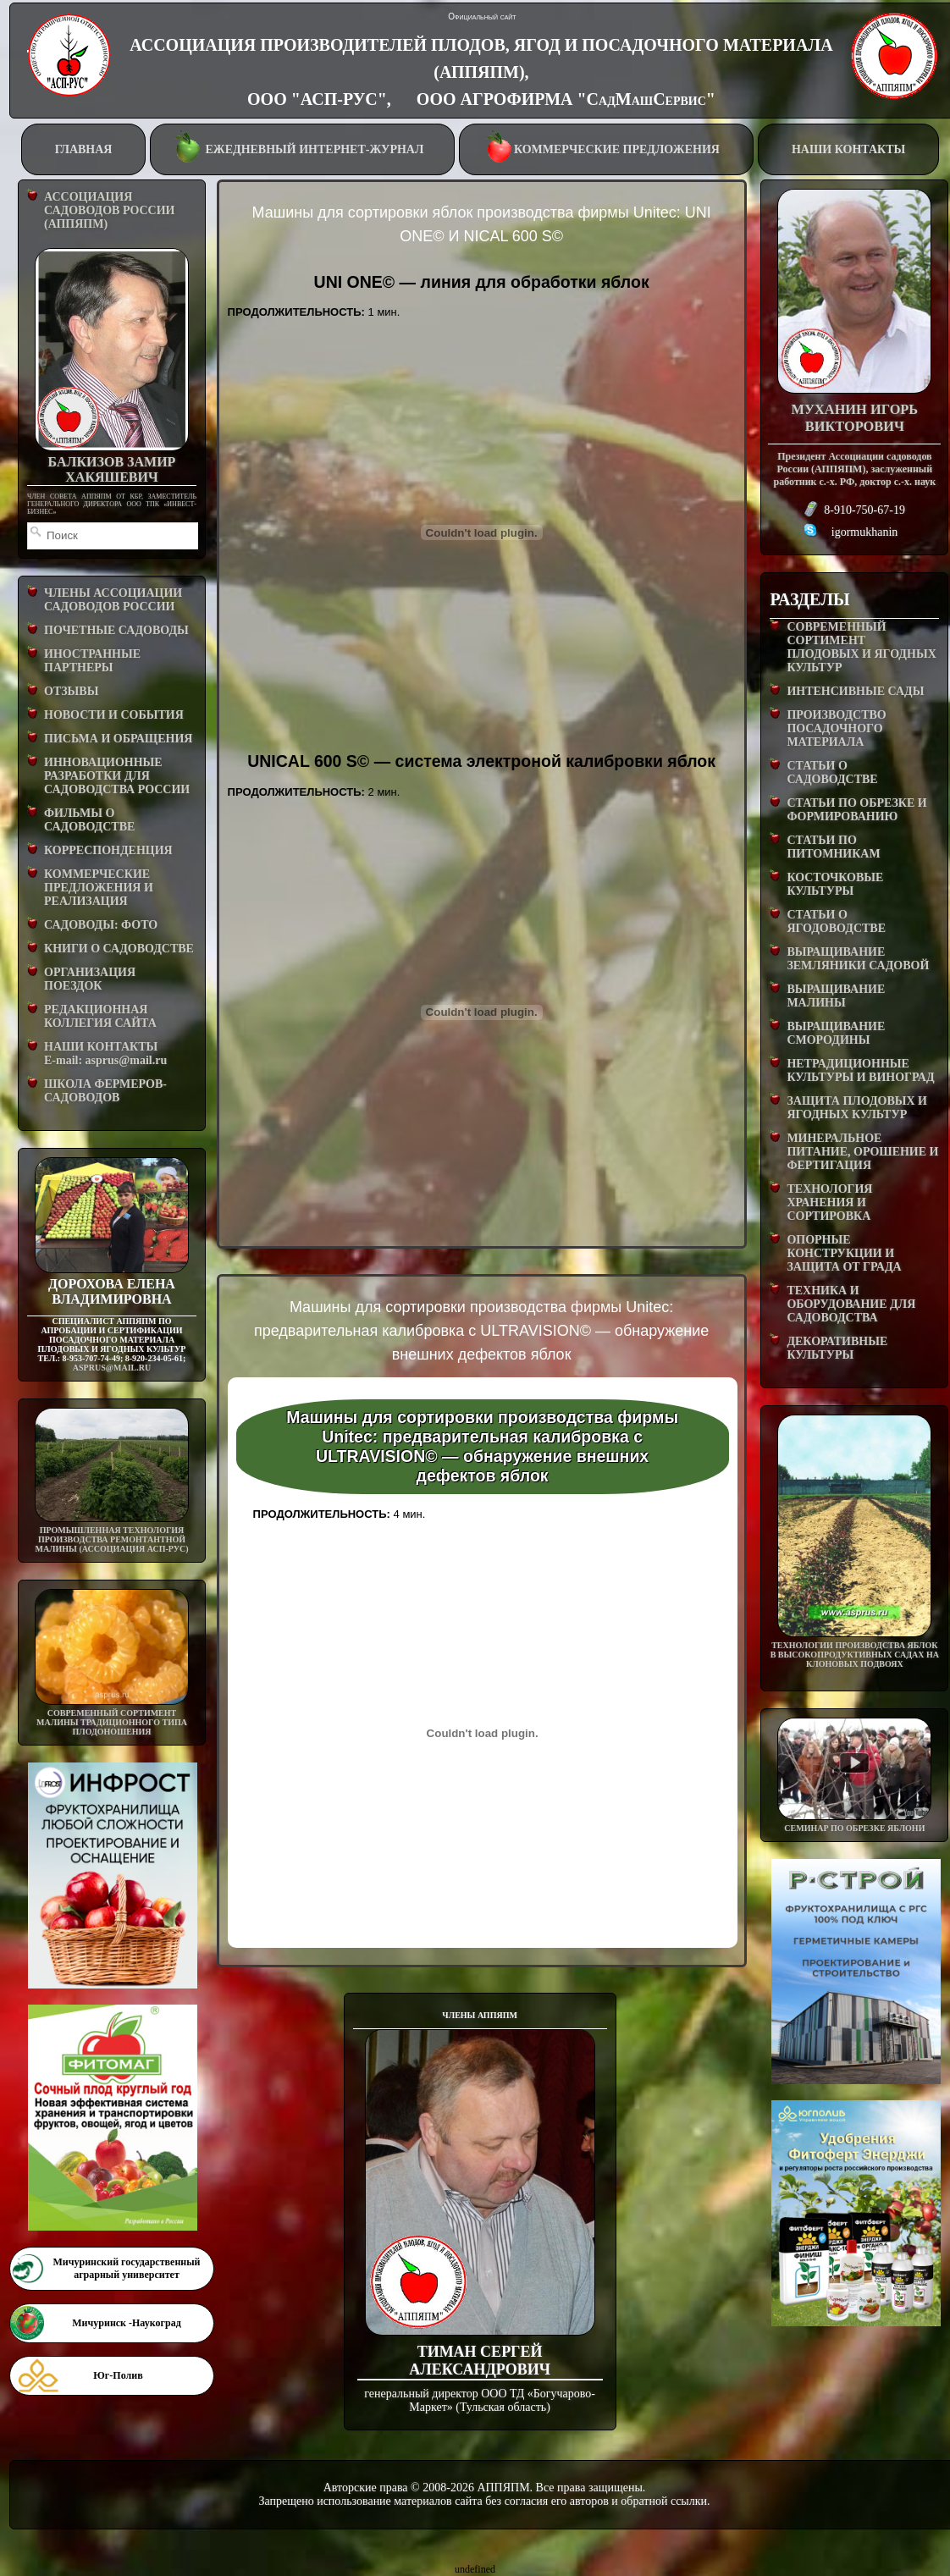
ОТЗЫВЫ (71, 691)
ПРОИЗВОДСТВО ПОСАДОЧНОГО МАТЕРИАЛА (836, 728)
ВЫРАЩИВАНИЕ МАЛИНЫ (836, 996)
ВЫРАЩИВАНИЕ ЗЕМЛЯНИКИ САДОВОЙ (858, 959)
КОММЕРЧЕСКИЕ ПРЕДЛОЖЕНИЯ (606, 148)
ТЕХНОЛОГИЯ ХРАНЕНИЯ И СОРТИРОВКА (829, 1202)
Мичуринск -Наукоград (126, 2323)
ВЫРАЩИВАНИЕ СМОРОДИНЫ (836, 1033)
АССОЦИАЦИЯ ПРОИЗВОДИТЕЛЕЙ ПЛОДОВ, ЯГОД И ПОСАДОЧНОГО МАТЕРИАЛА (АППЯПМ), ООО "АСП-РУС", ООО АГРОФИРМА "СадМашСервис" (481, 72)
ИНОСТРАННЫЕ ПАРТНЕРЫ (92, 661)
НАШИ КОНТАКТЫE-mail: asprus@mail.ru (105, 1053)
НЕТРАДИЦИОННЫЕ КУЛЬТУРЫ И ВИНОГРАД (860, 1070)
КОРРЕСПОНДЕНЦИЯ (108, 850)
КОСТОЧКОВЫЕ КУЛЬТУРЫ (835, 884)
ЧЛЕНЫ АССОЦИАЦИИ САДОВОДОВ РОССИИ (113, 600)
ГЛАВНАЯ (83, 149)
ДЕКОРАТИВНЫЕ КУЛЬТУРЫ (837, 1348)
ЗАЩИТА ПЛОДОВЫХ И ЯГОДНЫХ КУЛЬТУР (857, 1108)
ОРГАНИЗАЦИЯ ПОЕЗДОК (89, 979)
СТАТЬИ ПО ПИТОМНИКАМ (833, 847)
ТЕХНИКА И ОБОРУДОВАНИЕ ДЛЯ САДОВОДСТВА (851, 1304)
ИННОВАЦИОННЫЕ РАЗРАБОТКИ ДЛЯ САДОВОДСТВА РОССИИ (117, 776)
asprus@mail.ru (112, 1367)
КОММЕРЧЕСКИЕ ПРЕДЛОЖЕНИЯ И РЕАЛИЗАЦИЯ (98, 887)
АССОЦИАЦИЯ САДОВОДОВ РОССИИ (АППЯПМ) (109, 210)
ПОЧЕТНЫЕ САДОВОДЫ (116, 630)
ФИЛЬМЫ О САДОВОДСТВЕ (89, 820)
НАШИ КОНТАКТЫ (848, 149)
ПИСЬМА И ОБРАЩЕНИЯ (118, 738)
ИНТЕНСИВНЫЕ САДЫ (855, 691)
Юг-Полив (117, 2375)
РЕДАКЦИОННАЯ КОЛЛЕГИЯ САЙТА (100, 1016)
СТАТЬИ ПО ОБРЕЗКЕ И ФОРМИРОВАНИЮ (856, 810)
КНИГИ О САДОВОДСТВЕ (119, 948)
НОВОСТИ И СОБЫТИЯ (114, 715)
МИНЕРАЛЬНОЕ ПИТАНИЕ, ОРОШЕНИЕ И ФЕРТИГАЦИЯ (862, 1152)
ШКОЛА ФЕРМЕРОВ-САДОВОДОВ (105, 1091)
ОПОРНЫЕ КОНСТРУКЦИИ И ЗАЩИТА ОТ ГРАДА (844, 1253)
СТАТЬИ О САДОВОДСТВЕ (832, 772)
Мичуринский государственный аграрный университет (126, 2268)
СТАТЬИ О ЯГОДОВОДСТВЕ (836, 921)
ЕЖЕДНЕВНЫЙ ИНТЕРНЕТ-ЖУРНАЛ (300, 148)
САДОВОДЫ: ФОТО (100, 924)
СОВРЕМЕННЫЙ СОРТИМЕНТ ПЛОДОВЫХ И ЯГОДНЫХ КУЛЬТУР (861, 647)
